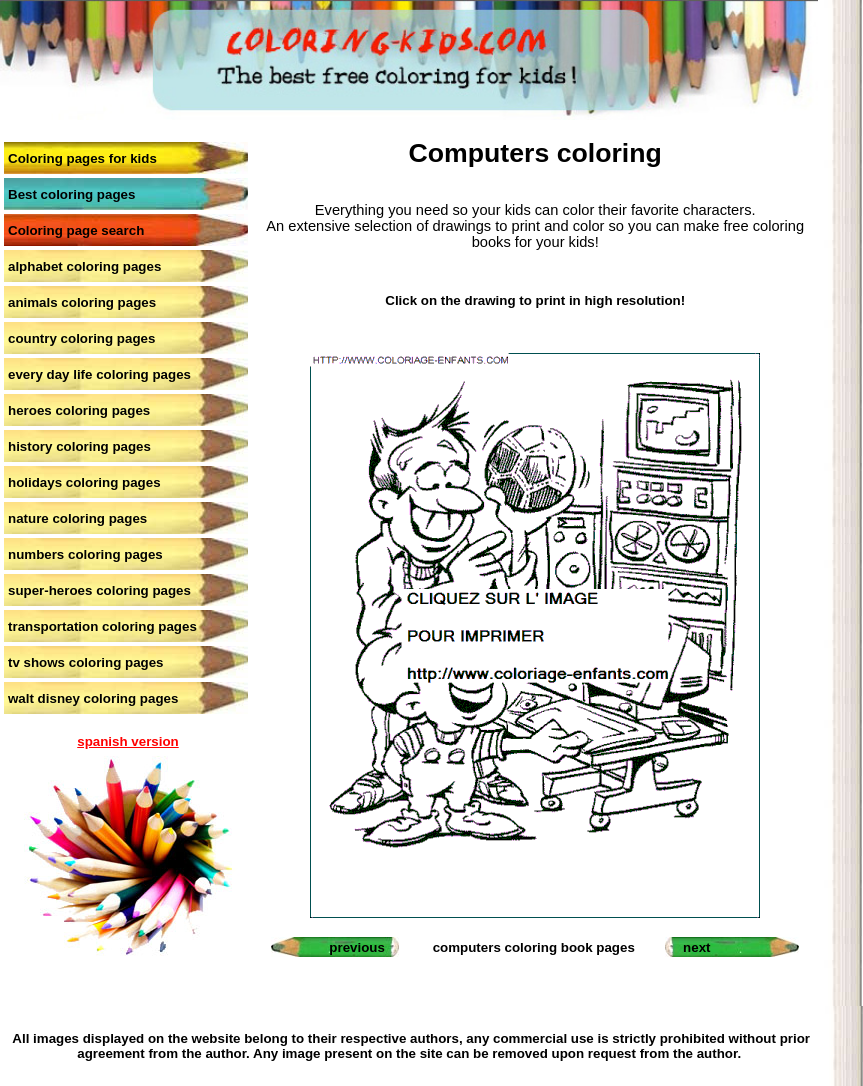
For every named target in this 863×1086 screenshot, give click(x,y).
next (696, 947)
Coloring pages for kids (82, 158)
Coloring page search (76, 230)
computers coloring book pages (534, 947)
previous (357, 947)
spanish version (127, 741)
